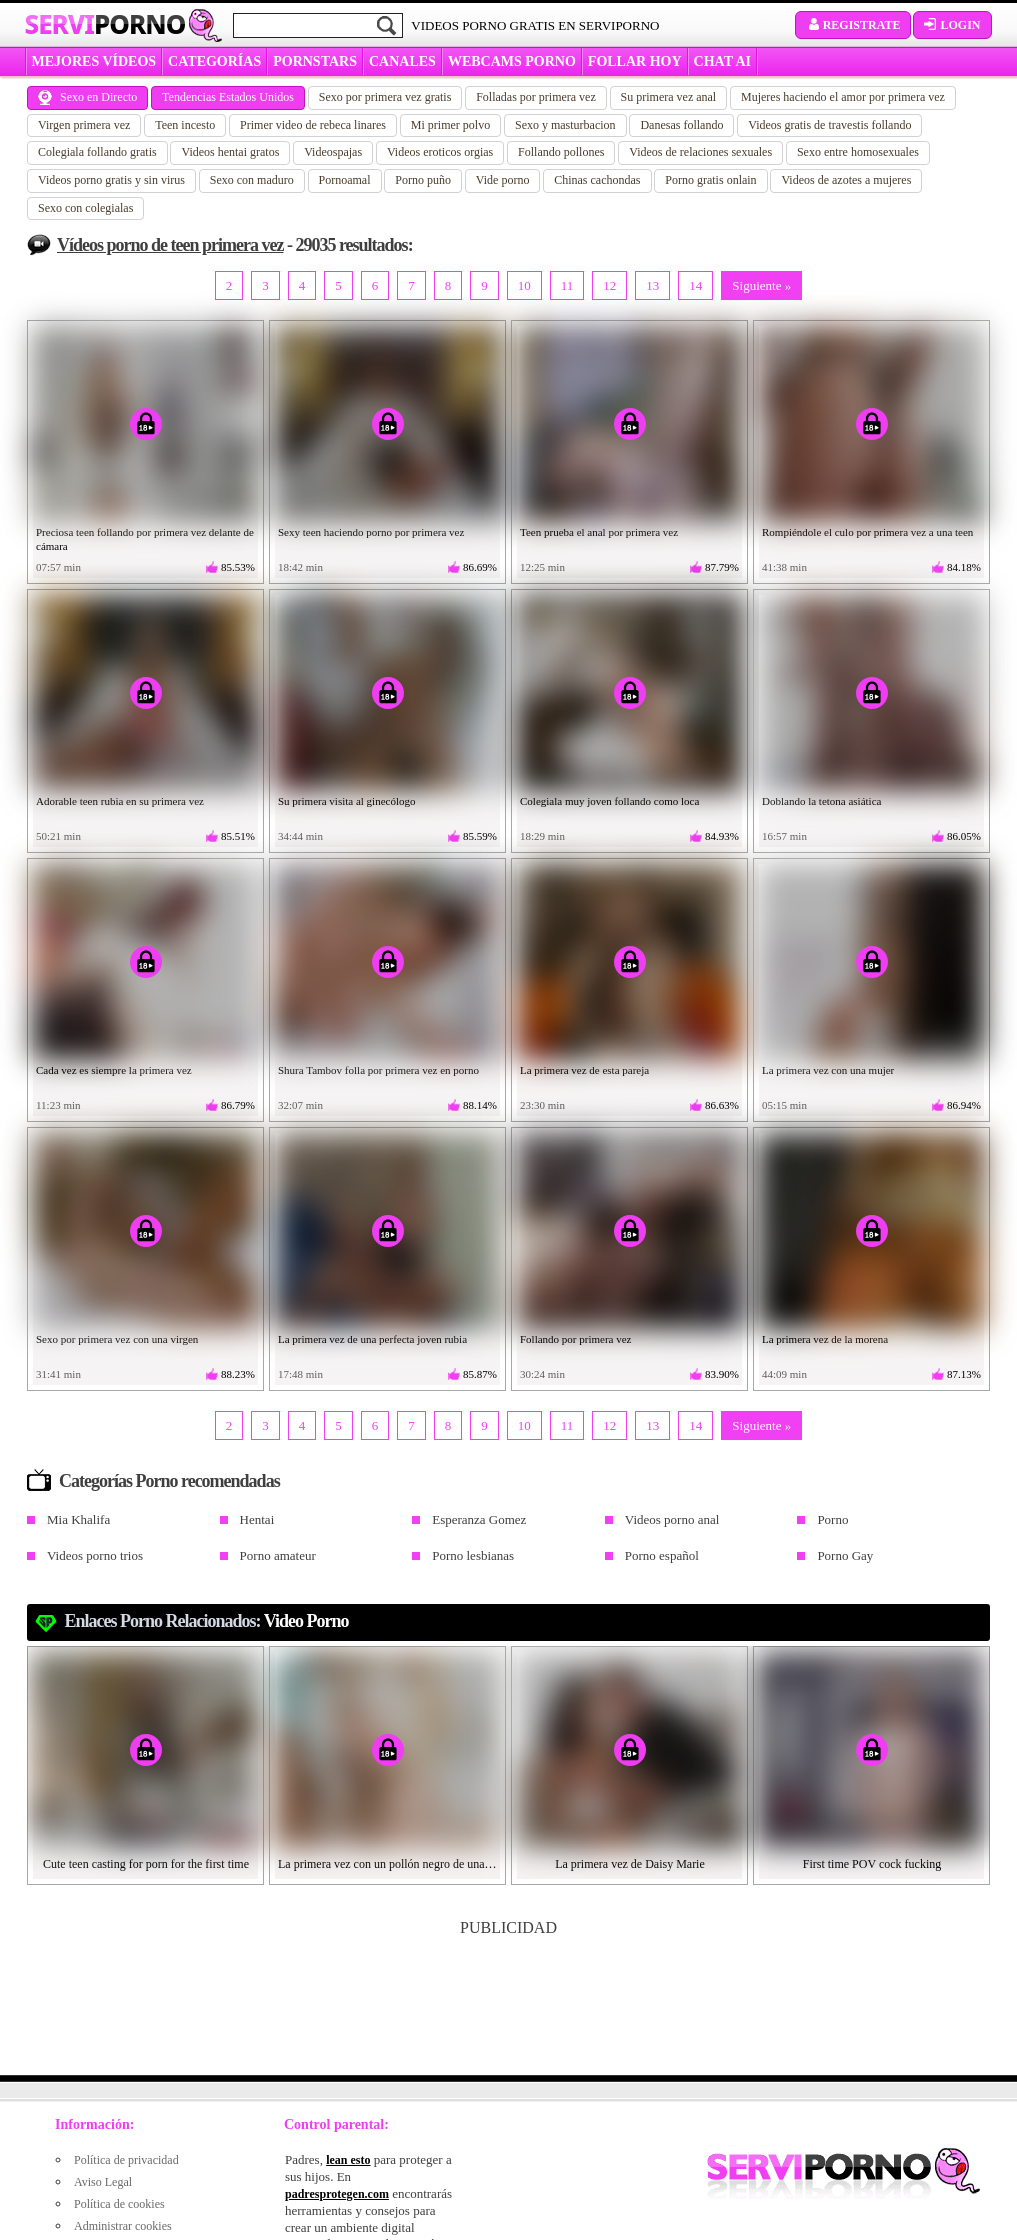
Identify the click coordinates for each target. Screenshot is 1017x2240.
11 (567, 285)
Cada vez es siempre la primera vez (114, 1070)
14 (695, 285)
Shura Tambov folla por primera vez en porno (378, 1070)
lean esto (348, 2160)
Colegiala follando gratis (97, 152)
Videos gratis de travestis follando (829, 125)
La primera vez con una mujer (828, 1070)
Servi (105, 24)
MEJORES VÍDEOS (94, 61)
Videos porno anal (672, 1519)
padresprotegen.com (337, 2194)
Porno (832, 1519)
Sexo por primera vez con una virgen (117, 1339)
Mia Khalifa (78, 1519)
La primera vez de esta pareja (584, 1070)
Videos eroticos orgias (440, 152)
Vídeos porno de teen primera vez (170, 245)
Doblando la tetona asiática (821, 801)
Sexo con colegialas (85, 208)
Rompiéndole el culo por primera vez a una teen (867, 532)
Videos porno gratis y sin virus (111, 180)
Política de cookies (119, 2204)
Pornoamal (345, 180)
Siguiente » (761, 285)
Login (952, 25)
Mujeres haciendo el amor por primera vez (843, 97)
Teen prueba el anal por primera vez (599, 532)
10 (524, 285)
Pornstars (315, 61)
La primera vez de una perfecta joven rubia (372, 1339)
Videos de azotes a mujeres (846, 180)
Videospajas (333, 152)
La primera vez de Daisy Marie (630, 1864)
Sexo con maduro (252, 180)
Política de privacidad (126, 2160)
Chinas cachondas (597, 180)
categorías (214, 61)
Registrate (853, 25)
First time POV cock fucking (872, 1864)
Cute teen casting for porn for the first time (146, 1864)
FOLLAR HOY (635, 61)
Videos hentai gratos (230, 152)
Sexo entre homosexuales (858, 152)
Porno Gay (845, 1555)
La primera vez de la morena (825, 1339)
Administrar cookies (123, 2226)
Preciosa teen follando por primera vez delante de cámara (145, 539)
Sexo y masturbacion (565, 125)
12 (609, 285)
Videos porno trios (95, 1555)
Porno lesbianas (473, 1555)
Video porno (306, 1621)
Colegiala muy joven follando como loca (609, 801)
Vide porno (503, 180)
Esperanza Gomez (479, 1519)
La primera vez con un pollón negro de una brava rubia (388, 1864)
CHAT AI (722, 61)
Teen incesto (185, 125)
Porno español (662, 1555)
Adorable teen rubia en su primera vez (120, 801)
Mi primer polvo (450, 125)
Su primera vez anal (669, 97)
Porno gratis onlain (710, 180)
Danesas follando (681, 125)
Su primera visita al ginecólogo (346, 801)
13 (652, 285)
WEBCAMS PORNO (512, 61)
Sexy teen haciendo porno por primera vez (371, 532)
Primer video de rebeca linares (313, 125)
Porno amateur (278, 1555)
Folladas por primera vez (536, 97)
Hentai (257, 1519)
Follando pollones (561, 152)
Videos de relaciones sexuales (700, 152)
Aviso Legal (103, 2182)
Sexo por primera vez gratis (385, 97)
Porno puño (423, 180)
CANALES (402, 61)
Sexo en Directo (87, 97)
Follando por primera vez (576, 1339)
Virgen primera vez (84, 125)
